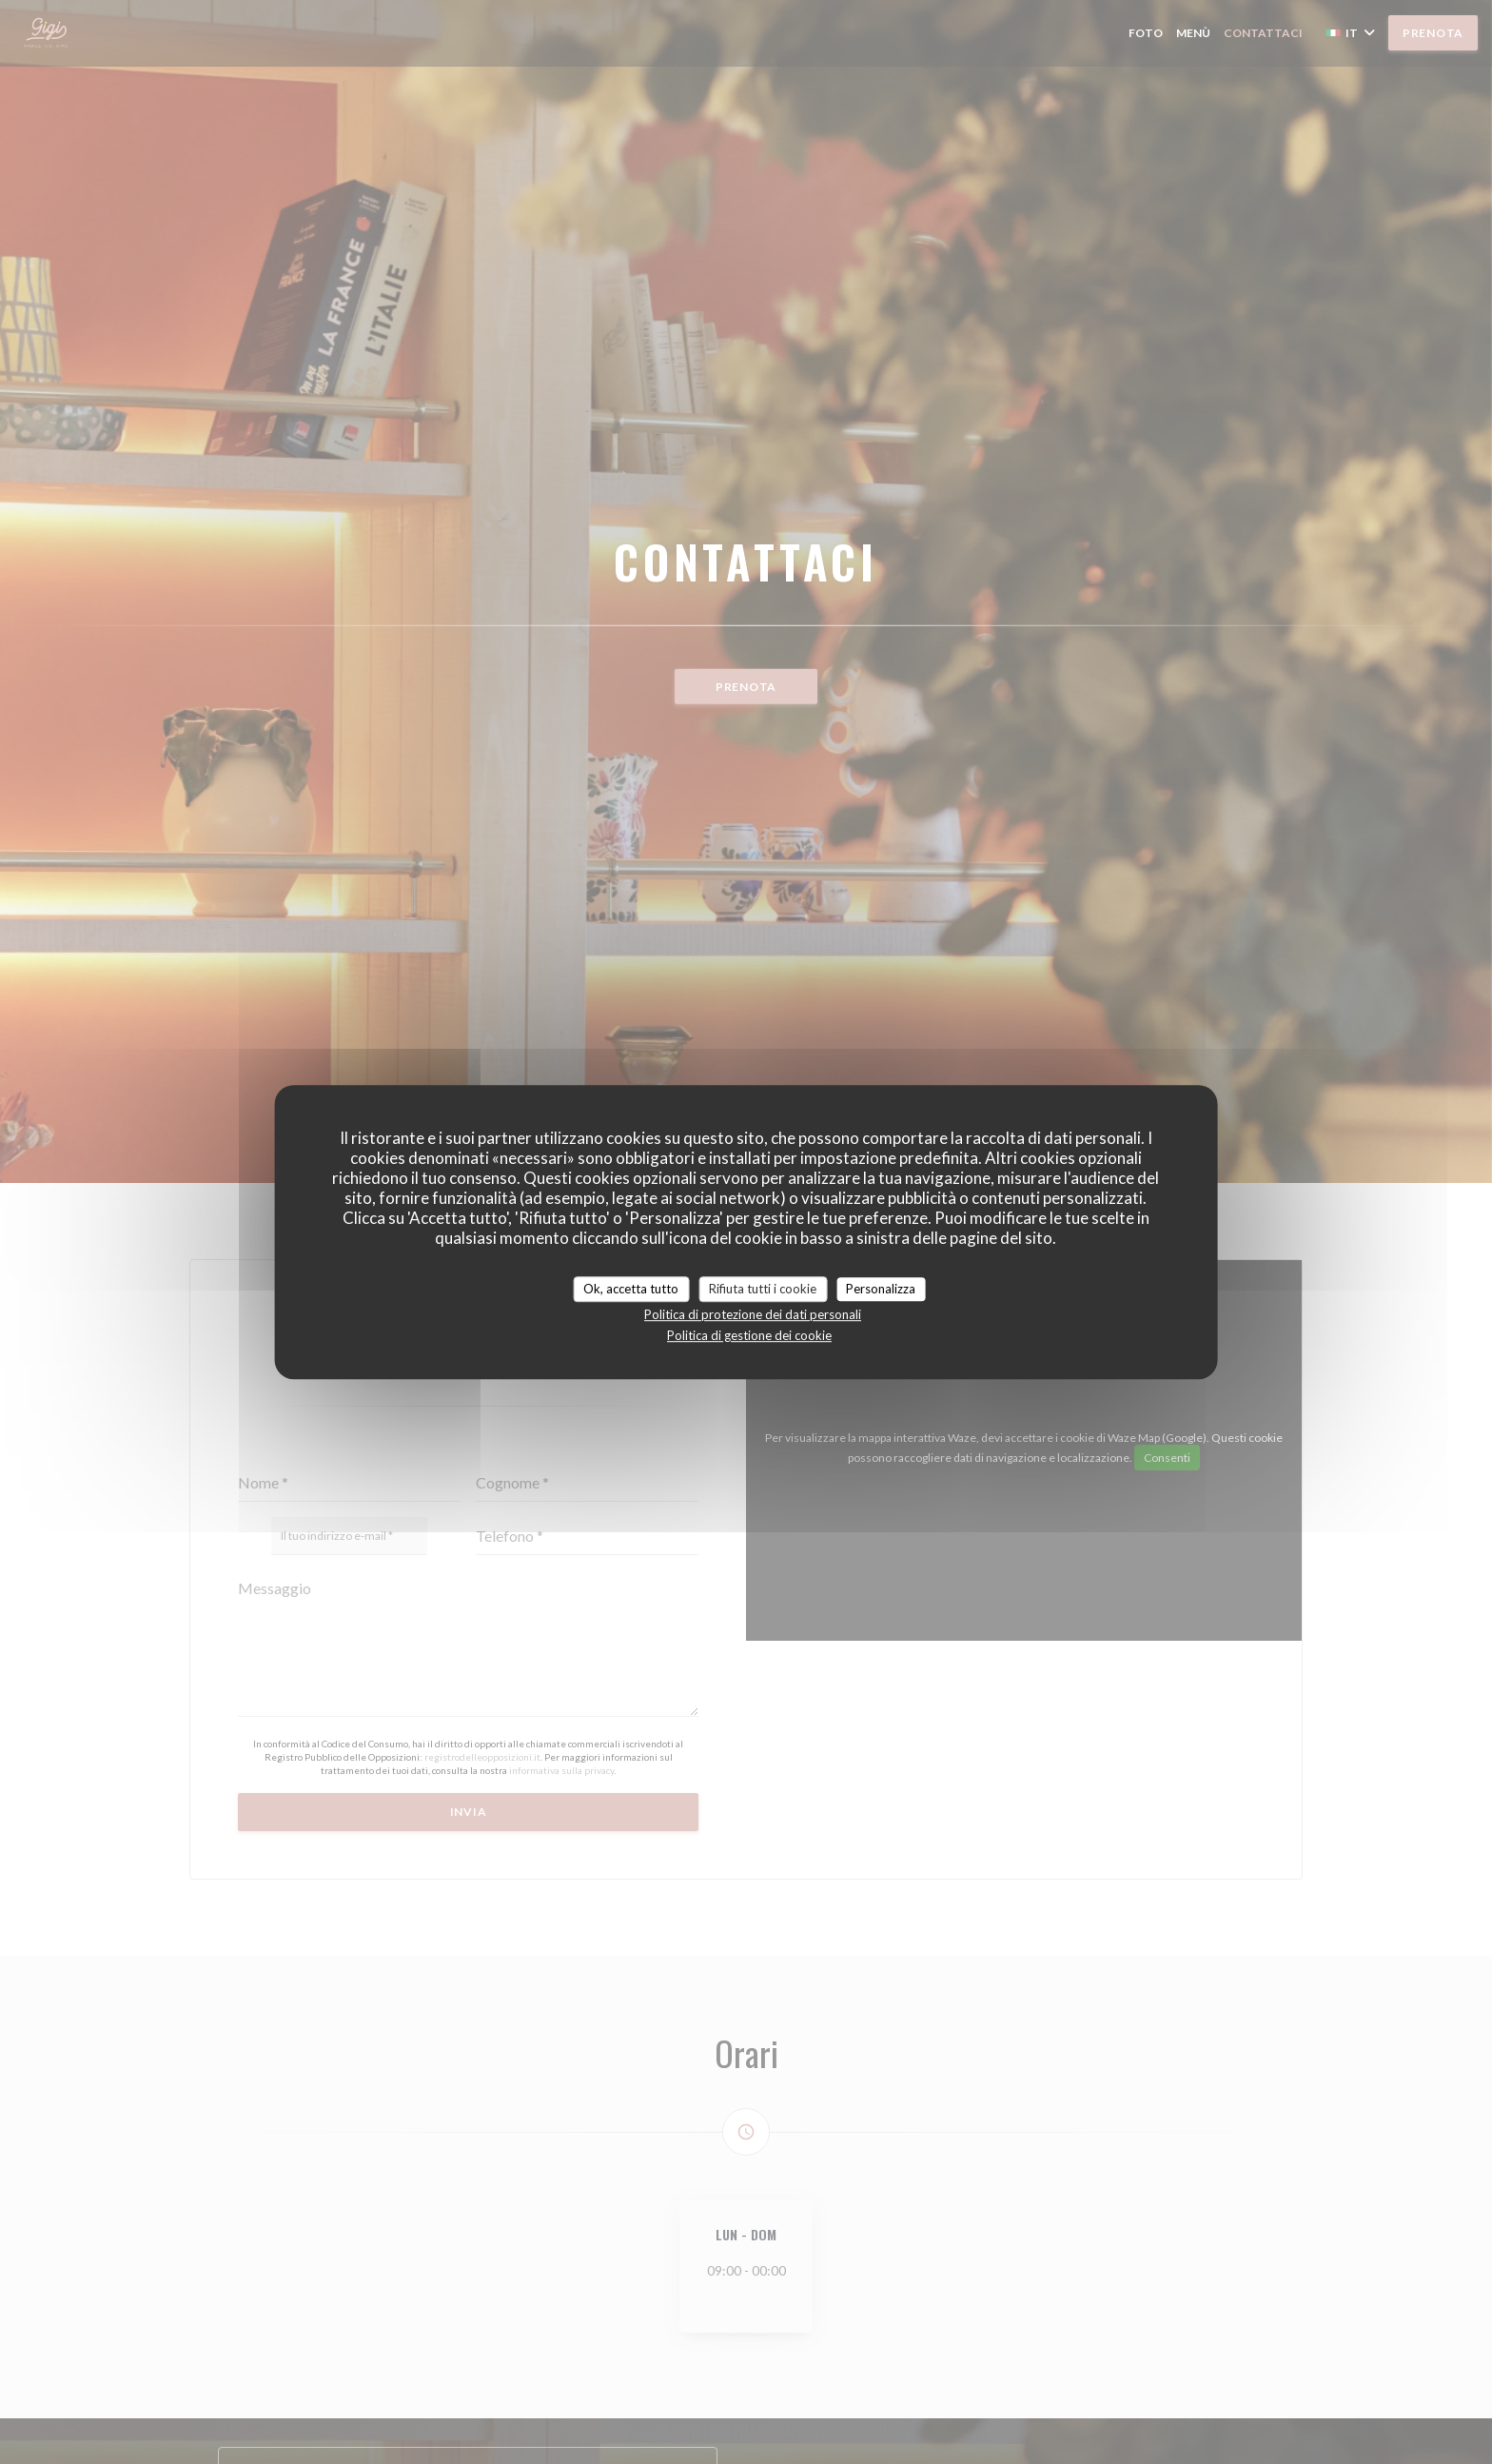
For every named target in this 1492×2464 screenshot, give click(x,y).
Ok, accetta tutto (630, 1288)
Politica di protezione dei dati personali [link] (752, 1314)
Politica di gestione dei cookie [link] (749, 1335)
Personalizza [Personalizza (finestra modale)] (880, 1288)
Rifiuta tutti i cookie (762, 1288)
